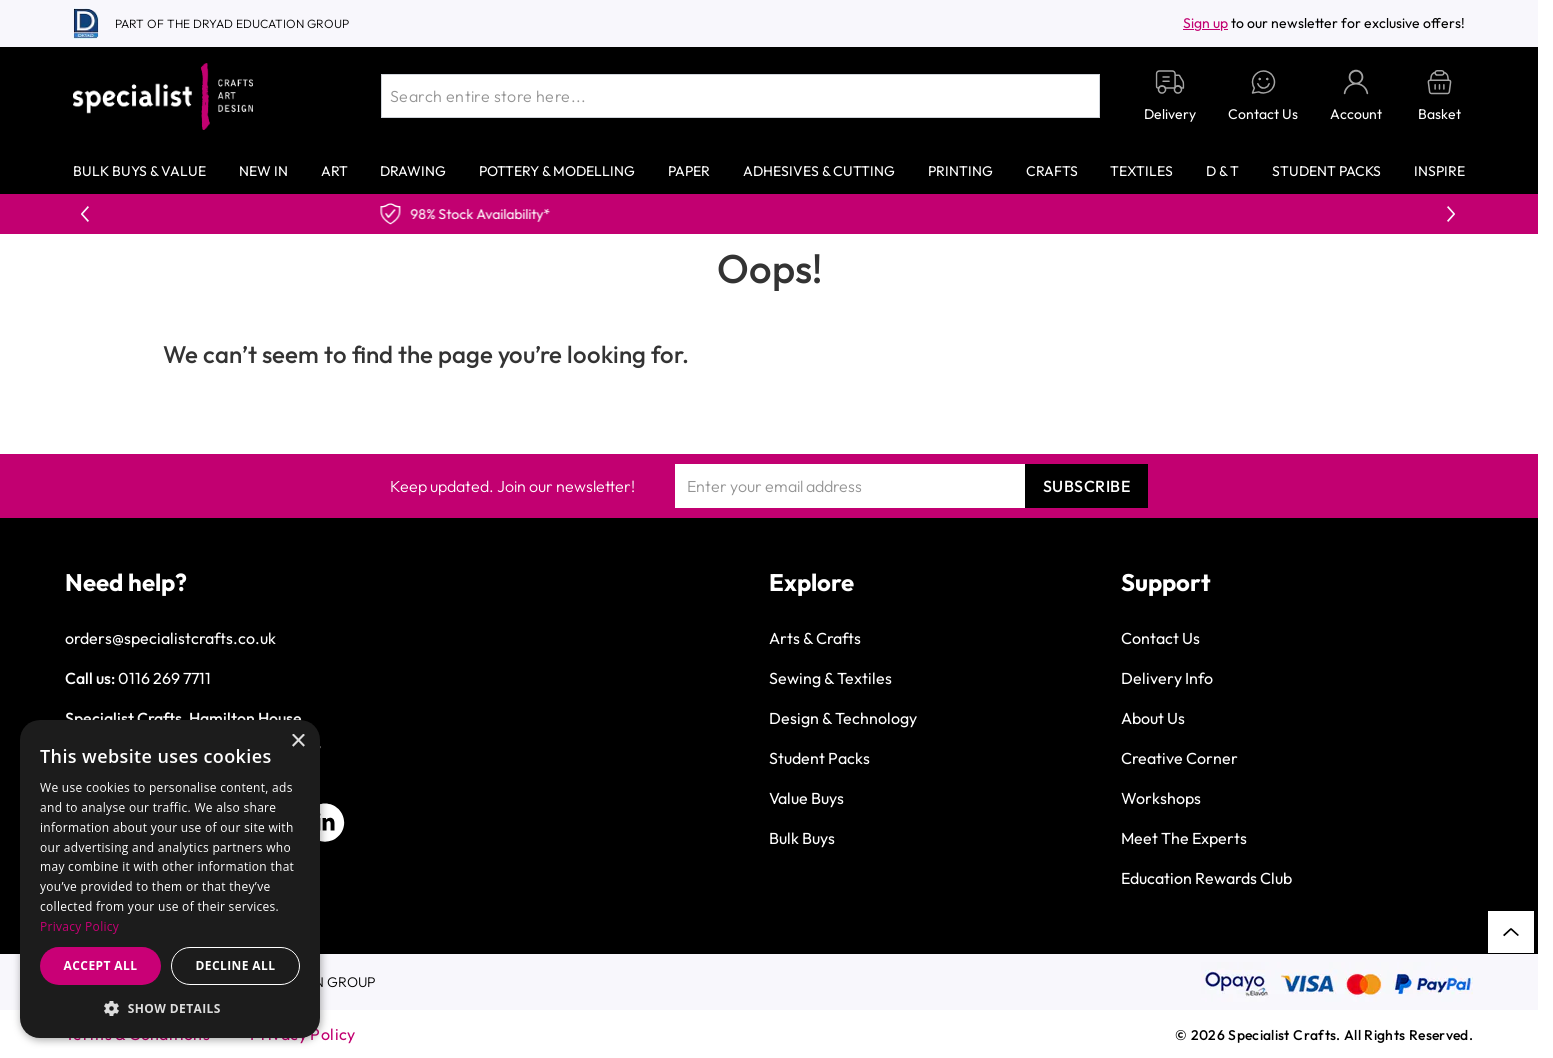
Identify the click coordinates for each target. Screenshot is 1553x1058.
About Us (1153, 718)
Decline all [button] (236, 965)
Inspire (1439, 171)
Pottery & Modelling (557, 171)
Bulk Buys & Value (139, 171)
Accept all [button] (101, 965)
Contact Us (1160, 638)
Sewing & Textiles (830, 678)
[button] (170, 1008)
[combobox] (740, 96)
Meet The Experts (1184, 838)
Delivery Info (1167, 678)
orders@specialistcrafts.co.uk (170, 638)
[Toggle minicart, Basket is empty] (1439, 96)
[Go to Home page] (163, 96)
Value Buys (806, 798)
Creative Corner (1179, 758)
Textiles (1141, 171)
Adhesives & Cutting (819, 171)
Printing (960, 171)
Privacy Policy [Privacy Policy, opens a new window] (79, 926)
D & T (1222, 171)
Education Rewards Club (1206, 878)
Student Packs (1326, 171)
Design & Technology (843, 718)
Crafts (1052, 171)
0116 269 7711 (164, 678)
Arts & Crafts (815, 638)
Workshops (1161, 798)
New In (263, 171)
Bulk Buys (802, 838)
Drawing (413, 171)
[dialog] (170, 879)
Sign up (1205, 23)
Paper (689, 171)
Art (334, 171)
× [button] (297, 741)
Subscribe (1087, 486)
